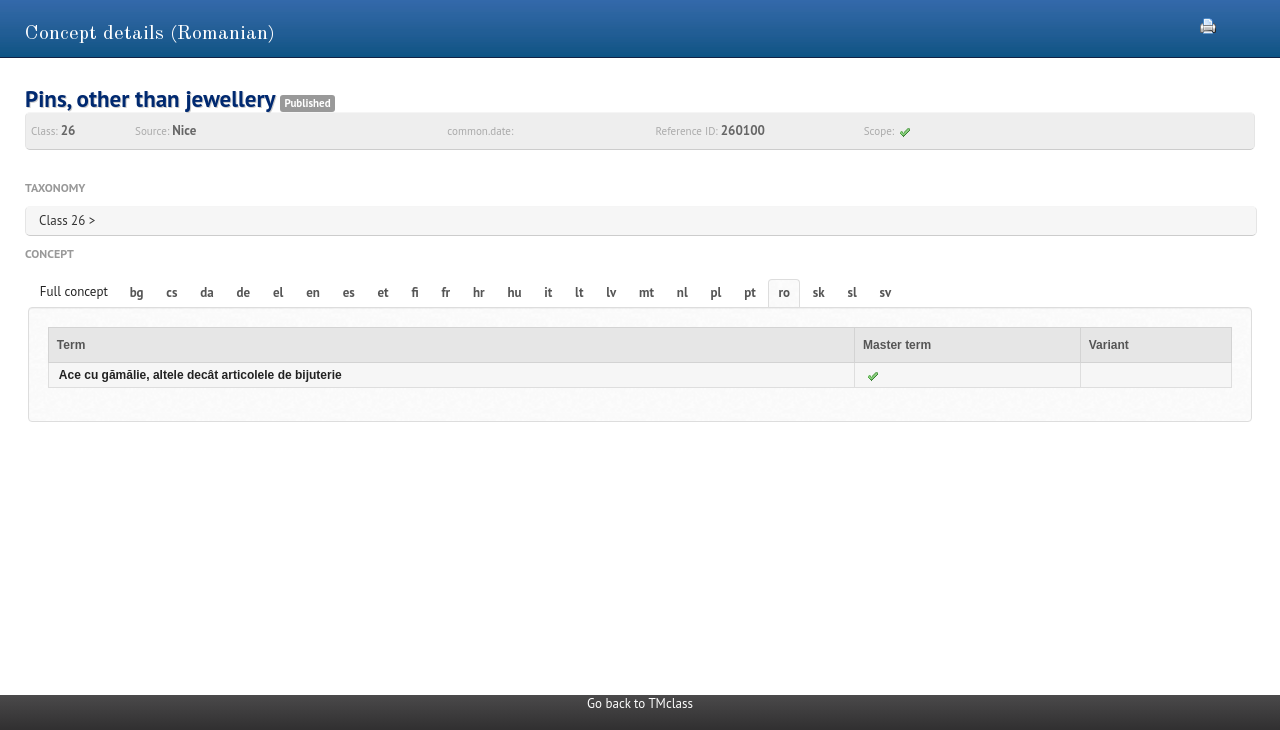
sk (819, 292)
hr (479, 292)
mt (646, 292)
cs (171, 292)
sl (852, 292)
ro (785, 292)
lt (579, 292)
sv (886, 292)
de (244, 292)
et (383, 292)
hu (514, 292)
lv (611, 292)
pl (716, 292)
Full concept (74, 291)
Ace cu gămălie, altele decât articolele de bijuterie (200, 375)
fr (445, 292)
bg (137, 292)
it (548, 292)
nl (682, 292)
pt (750, 292)
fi (414, 292)
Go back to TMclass (640, 703)
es (349, 292)
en (313, 292)
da (206, 292)
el (278, 292)
